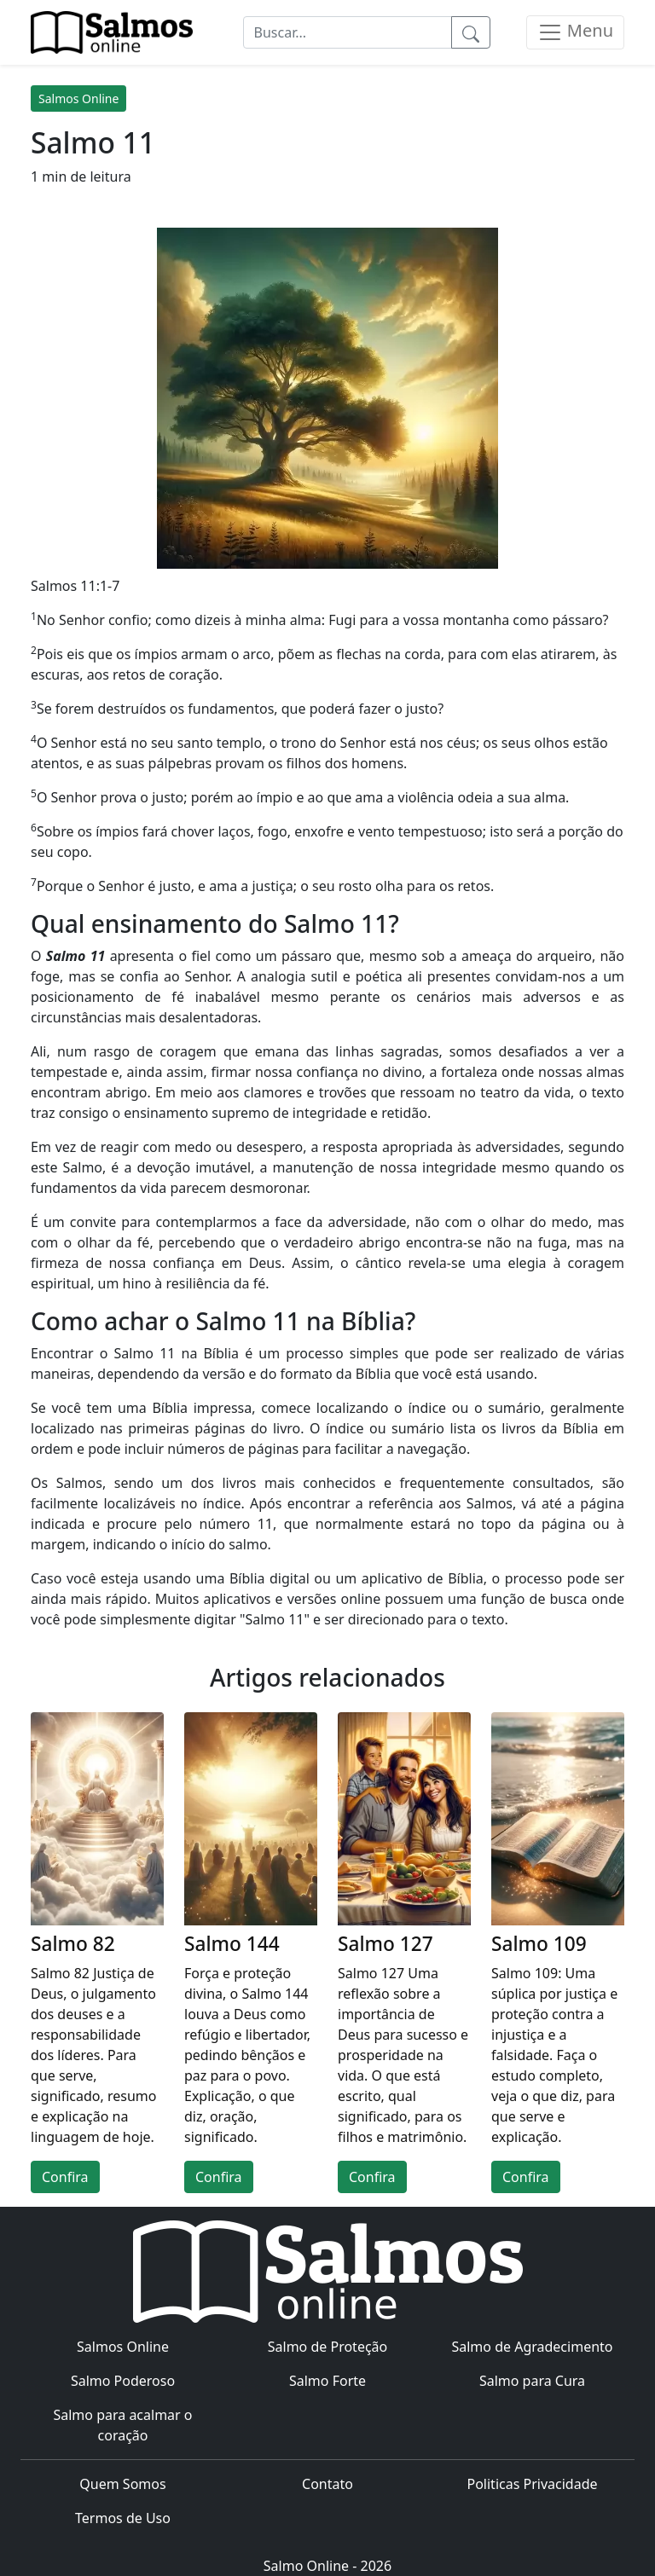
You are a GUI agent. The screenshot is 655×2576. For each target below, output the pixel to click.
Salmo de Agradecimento (531, 2346)
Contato (327, 2484)
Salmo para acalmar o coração (122, 2425)
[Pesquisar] (470, 32)
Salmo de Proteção (328, 2346)
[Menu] (575, 32)
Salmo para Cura (532, 2380)
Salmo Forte (327, 2380)
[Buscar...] (347, 32)
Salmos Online (78, 98)
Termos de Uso (123, 2518)
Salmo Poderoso (123, 2380)
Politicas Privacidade (532, 2484)
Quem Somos (122, 2484)
